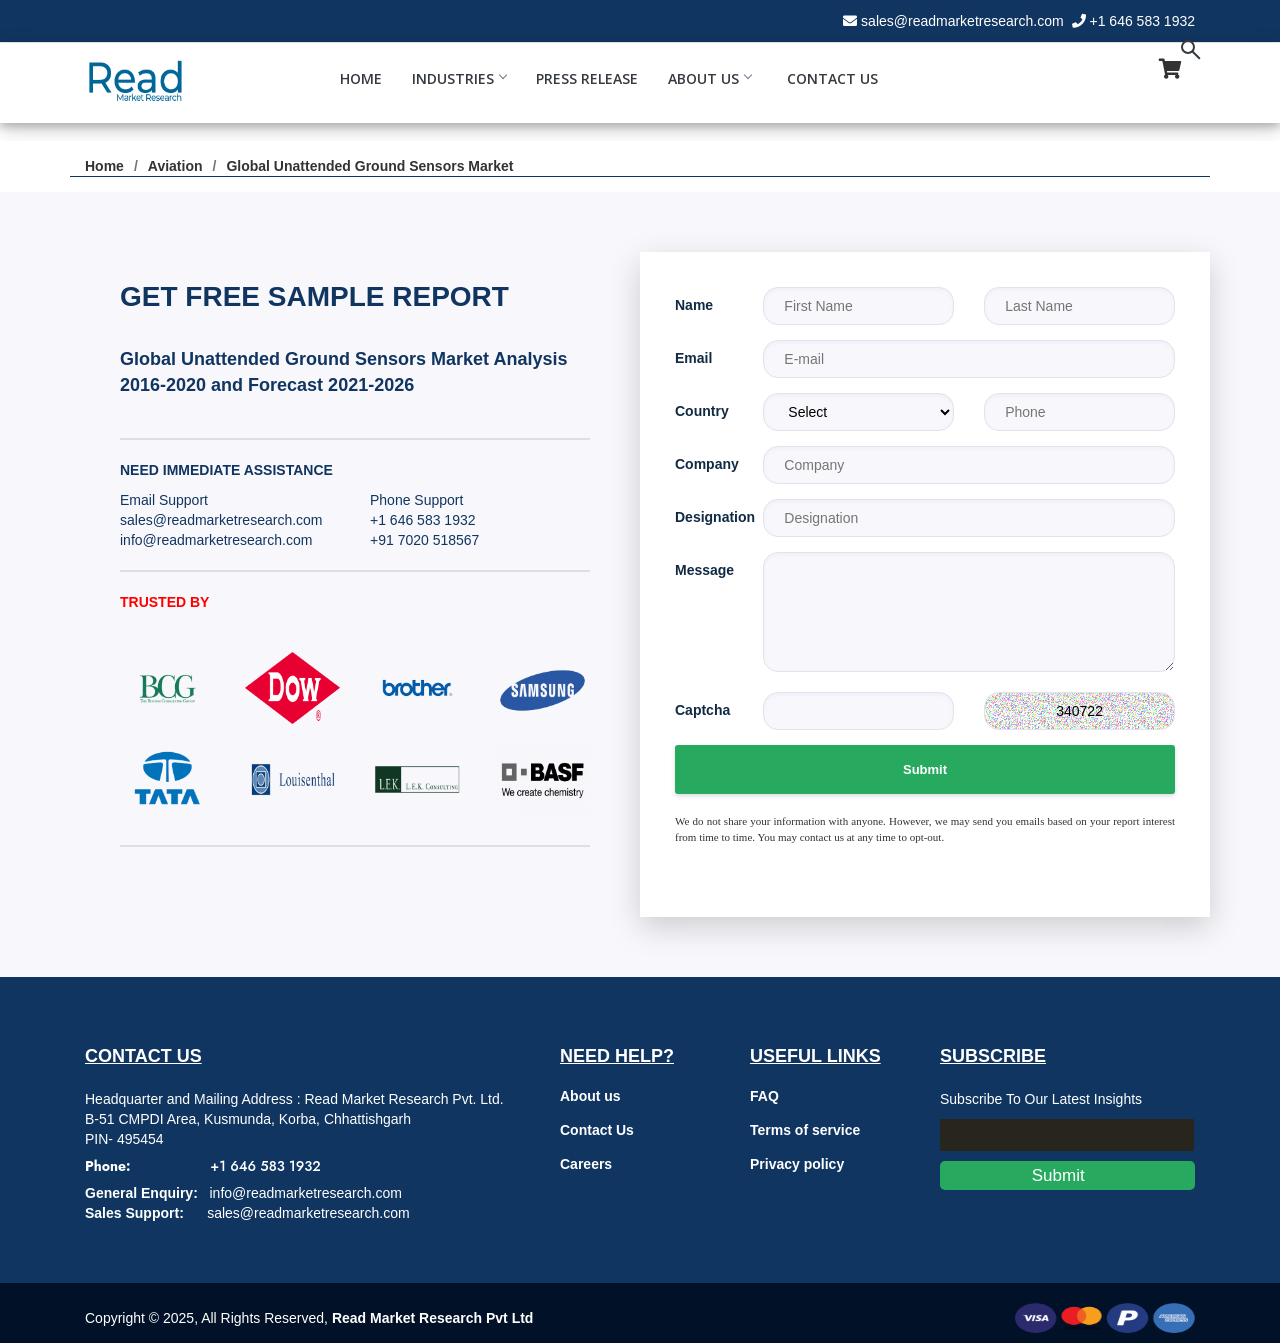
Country (702, 411)
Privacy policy (797, 1164)
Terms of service (805, 1130)
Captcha (702, 710)
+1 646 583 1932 (1143, 21)
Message (704, 570)
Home (361, 78)
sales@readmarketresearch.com (962, 21)
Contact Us (832, 78)
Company (704, 464)
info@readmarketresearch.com (216, 540)
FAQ (764, 1096)
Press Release (587, 78)
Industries (459, 78)
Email (693, 358)
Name (694, 305)
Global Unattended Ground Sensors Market (369, 166)
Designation (704, 517)
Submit (925, 769)
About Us (709, 78)
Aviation (175, 166)
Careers (586, 1164)
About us (590, 1096)
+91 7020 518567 (424, 540)
